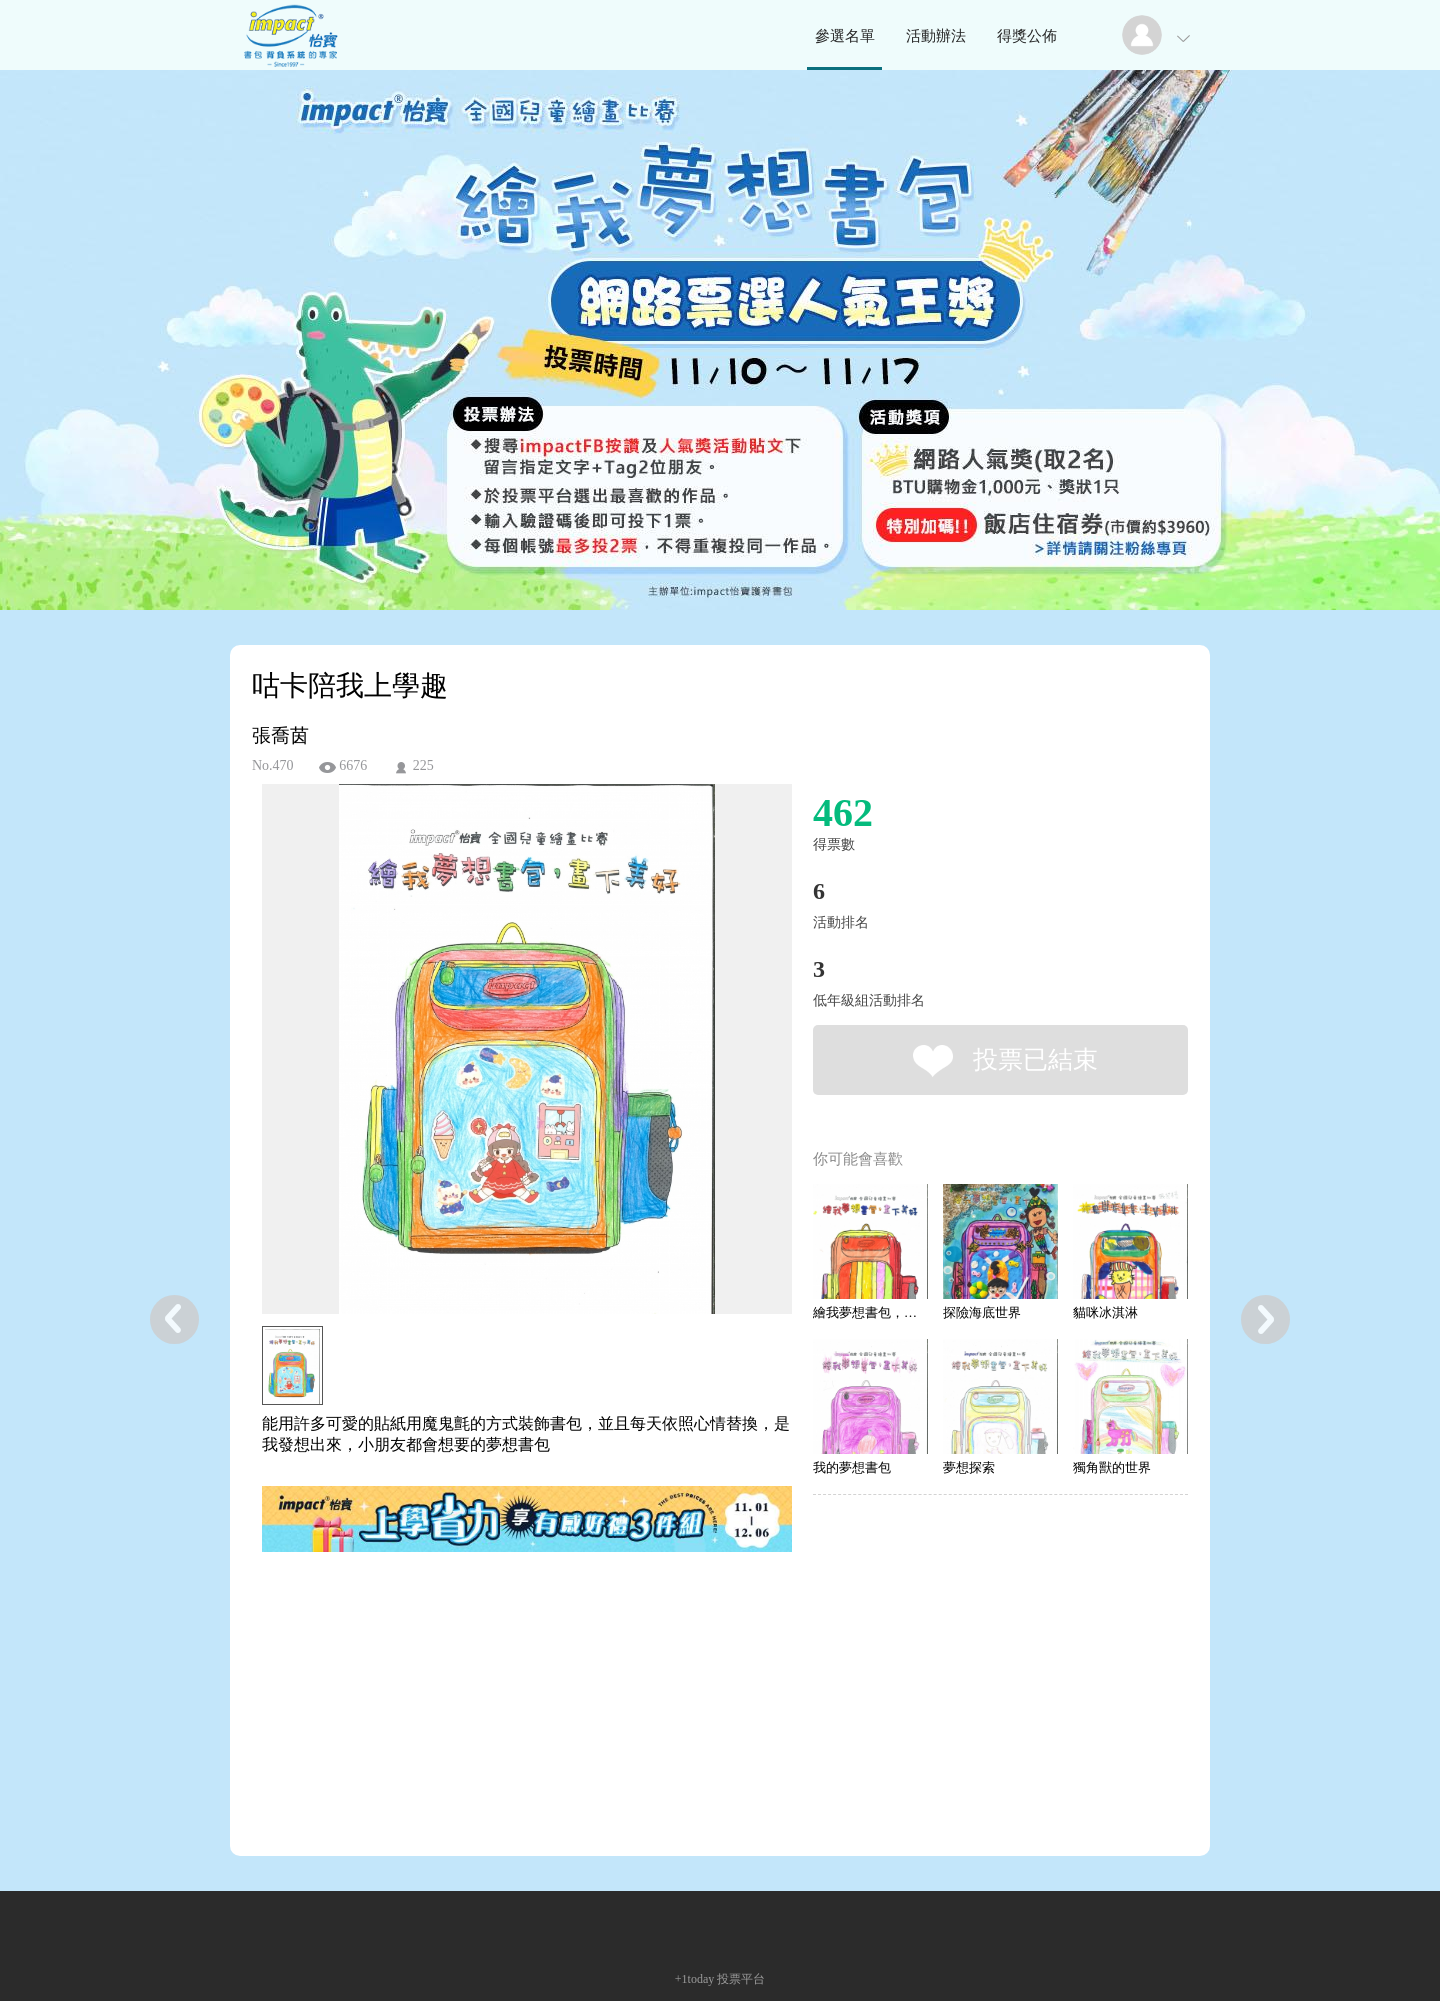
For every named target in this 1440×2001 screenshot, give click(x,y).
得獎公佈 (1027, 36)
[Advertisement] (496, 1646)
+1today (694, 1979)
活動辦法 (936, 36)
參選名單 (845, 36)
